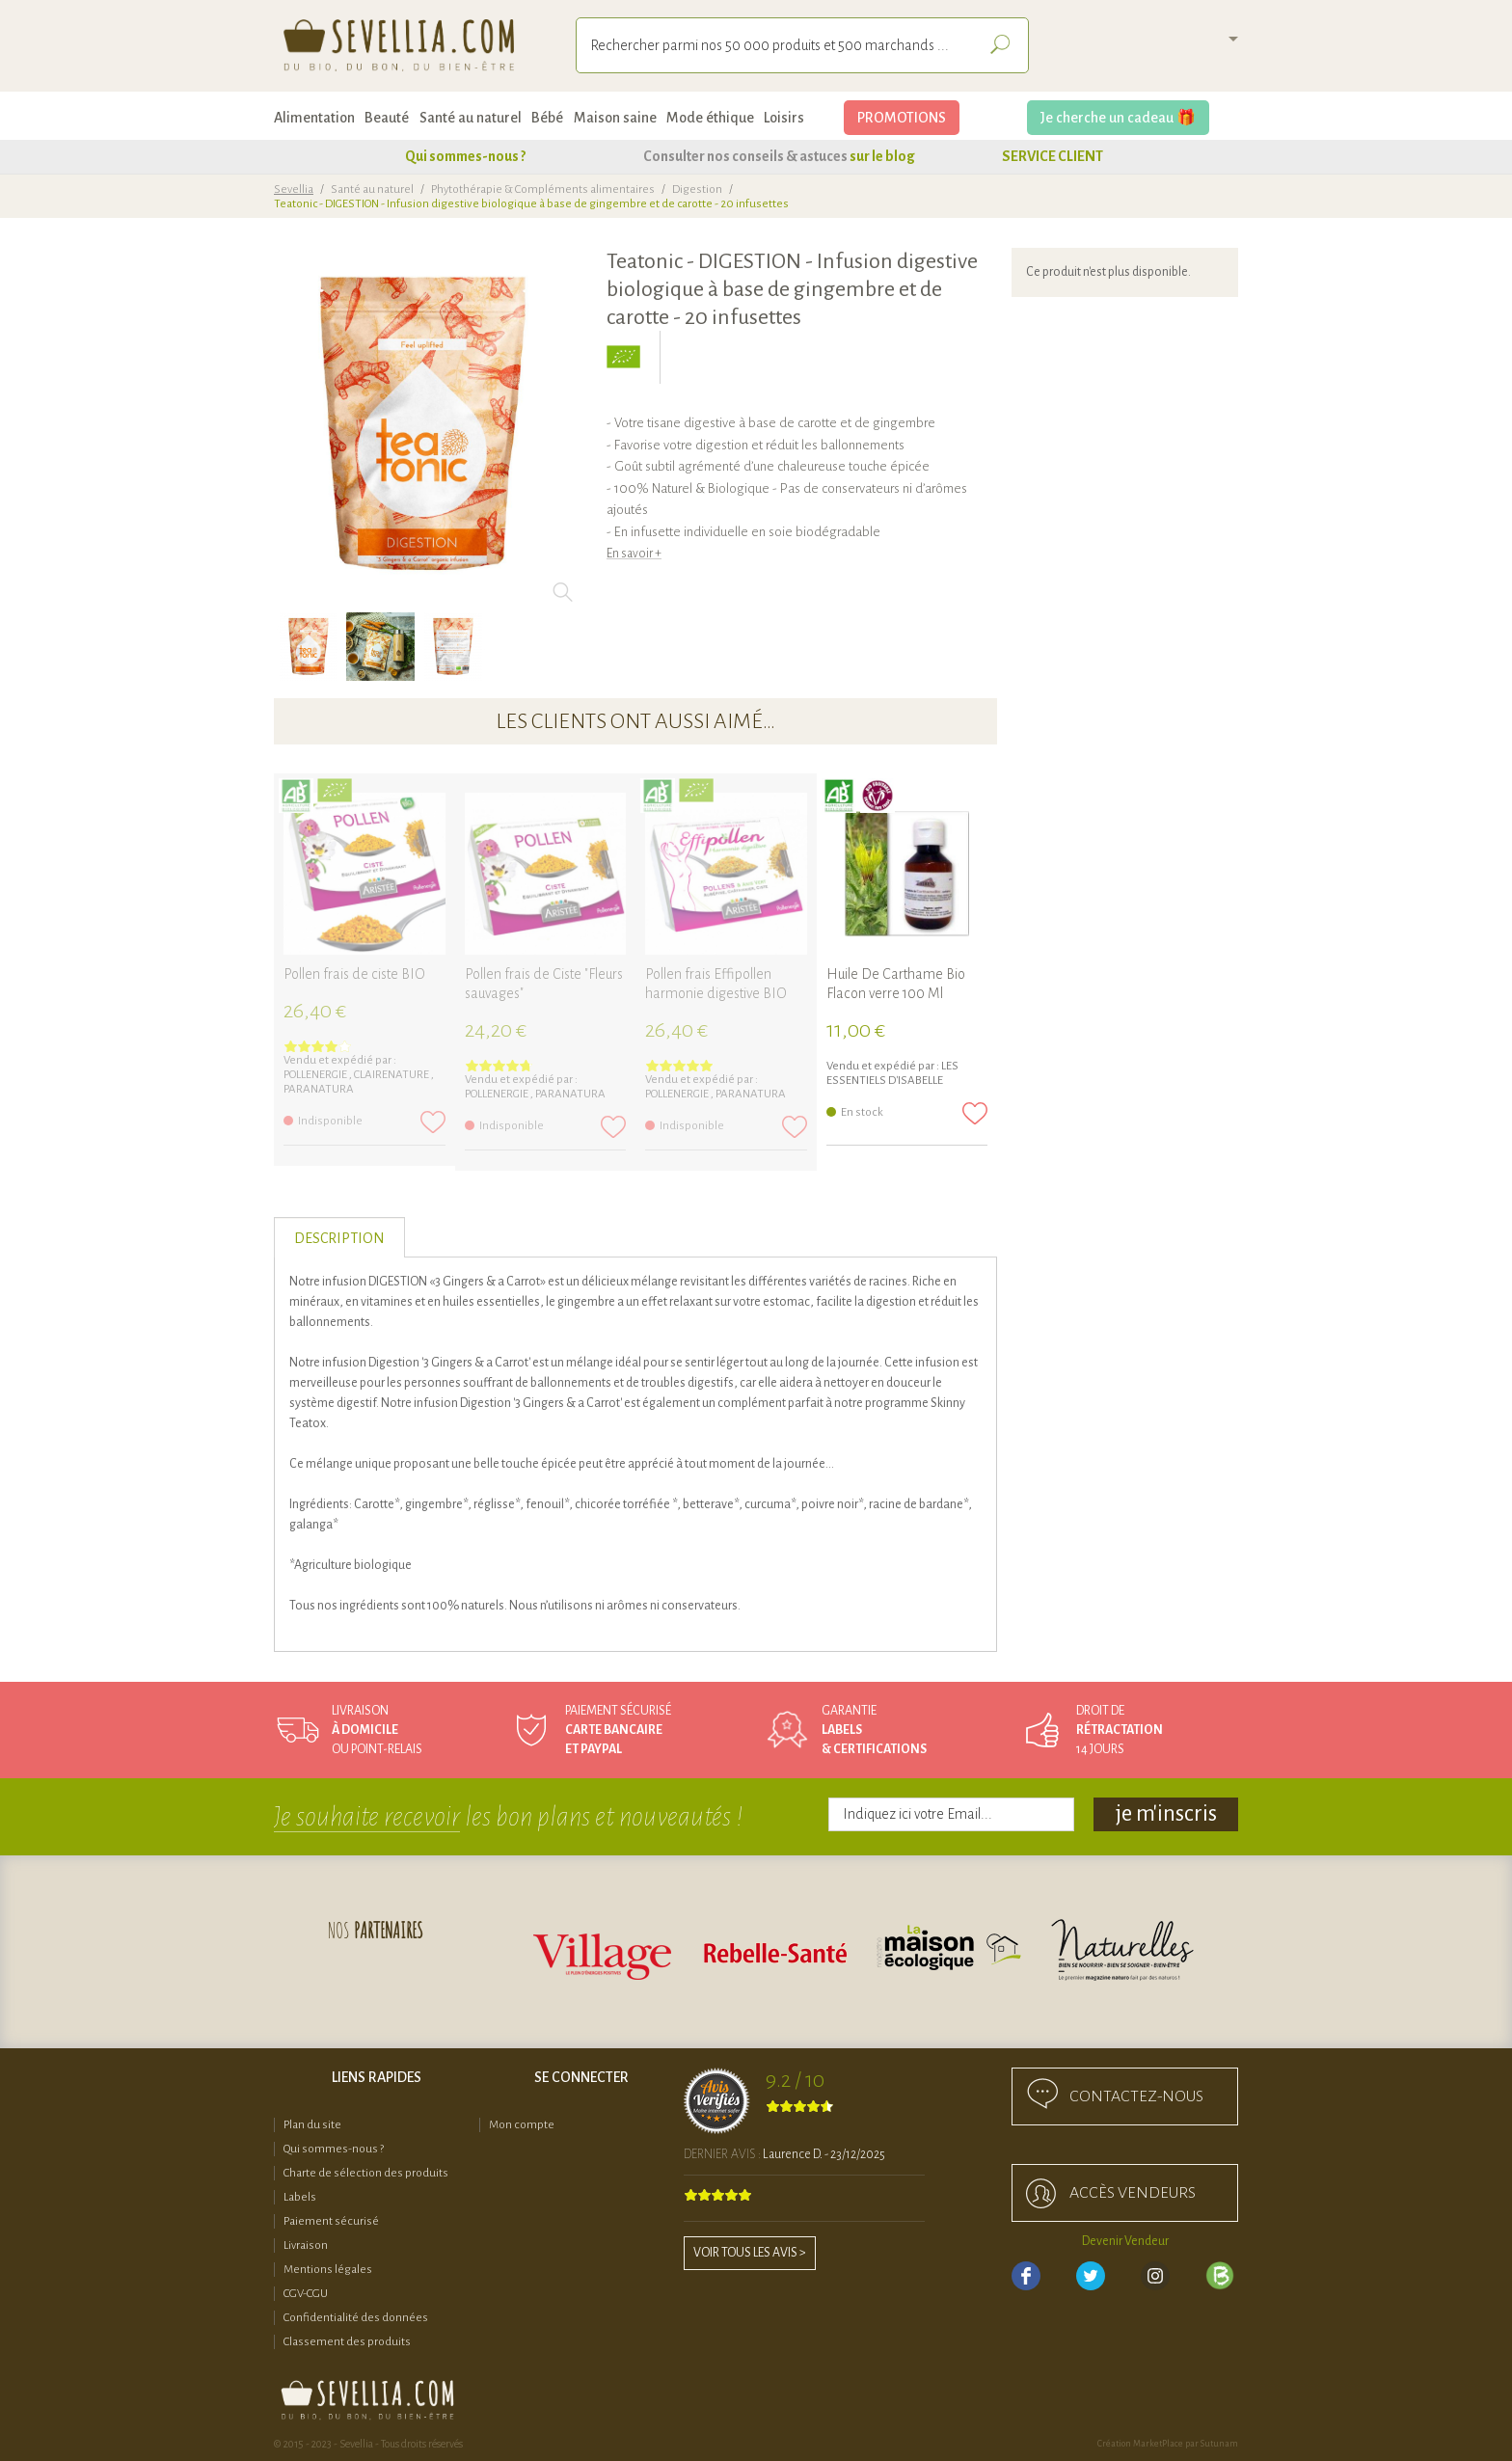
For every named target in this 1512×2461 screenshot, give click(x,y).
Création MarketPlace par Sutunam (1167, 2443)
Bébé (547, 117)
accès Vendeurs (1132, 2193)
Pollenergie (316, 1074)
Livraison (306, 2245)
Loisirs (784, 117)
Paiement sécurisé (331, 2221)
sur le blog (882, 156)
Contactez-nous (1136, 2096)
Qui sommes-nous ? (465, 156)
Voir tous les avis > (749, 2252)
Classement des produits (347, 2342)
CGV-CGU (306, 2293)
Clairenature (392, 1074)
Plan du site (312, 2125)
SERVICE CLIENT (1052, 156)
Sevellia (293, 189)
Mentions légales (328, 2269)
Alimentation (314, 117)
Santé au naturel (470, 117)
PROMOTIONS (901, 117)
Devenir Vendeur (1125, 2241)
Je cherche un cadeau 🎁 (1118, 117)
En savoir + (634, 553)
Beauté (386, 117)
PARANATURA (319, 1089)
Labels (300, 2197)
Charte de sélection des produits (366, 2173)
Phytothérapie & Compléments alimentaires (543, 189)
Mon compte (521, 2125)
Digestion (697, 189)
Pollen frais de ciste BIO (354, 974)
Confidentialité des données (356, 2318)
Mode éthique (710, 117)
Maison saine (615, 117)
